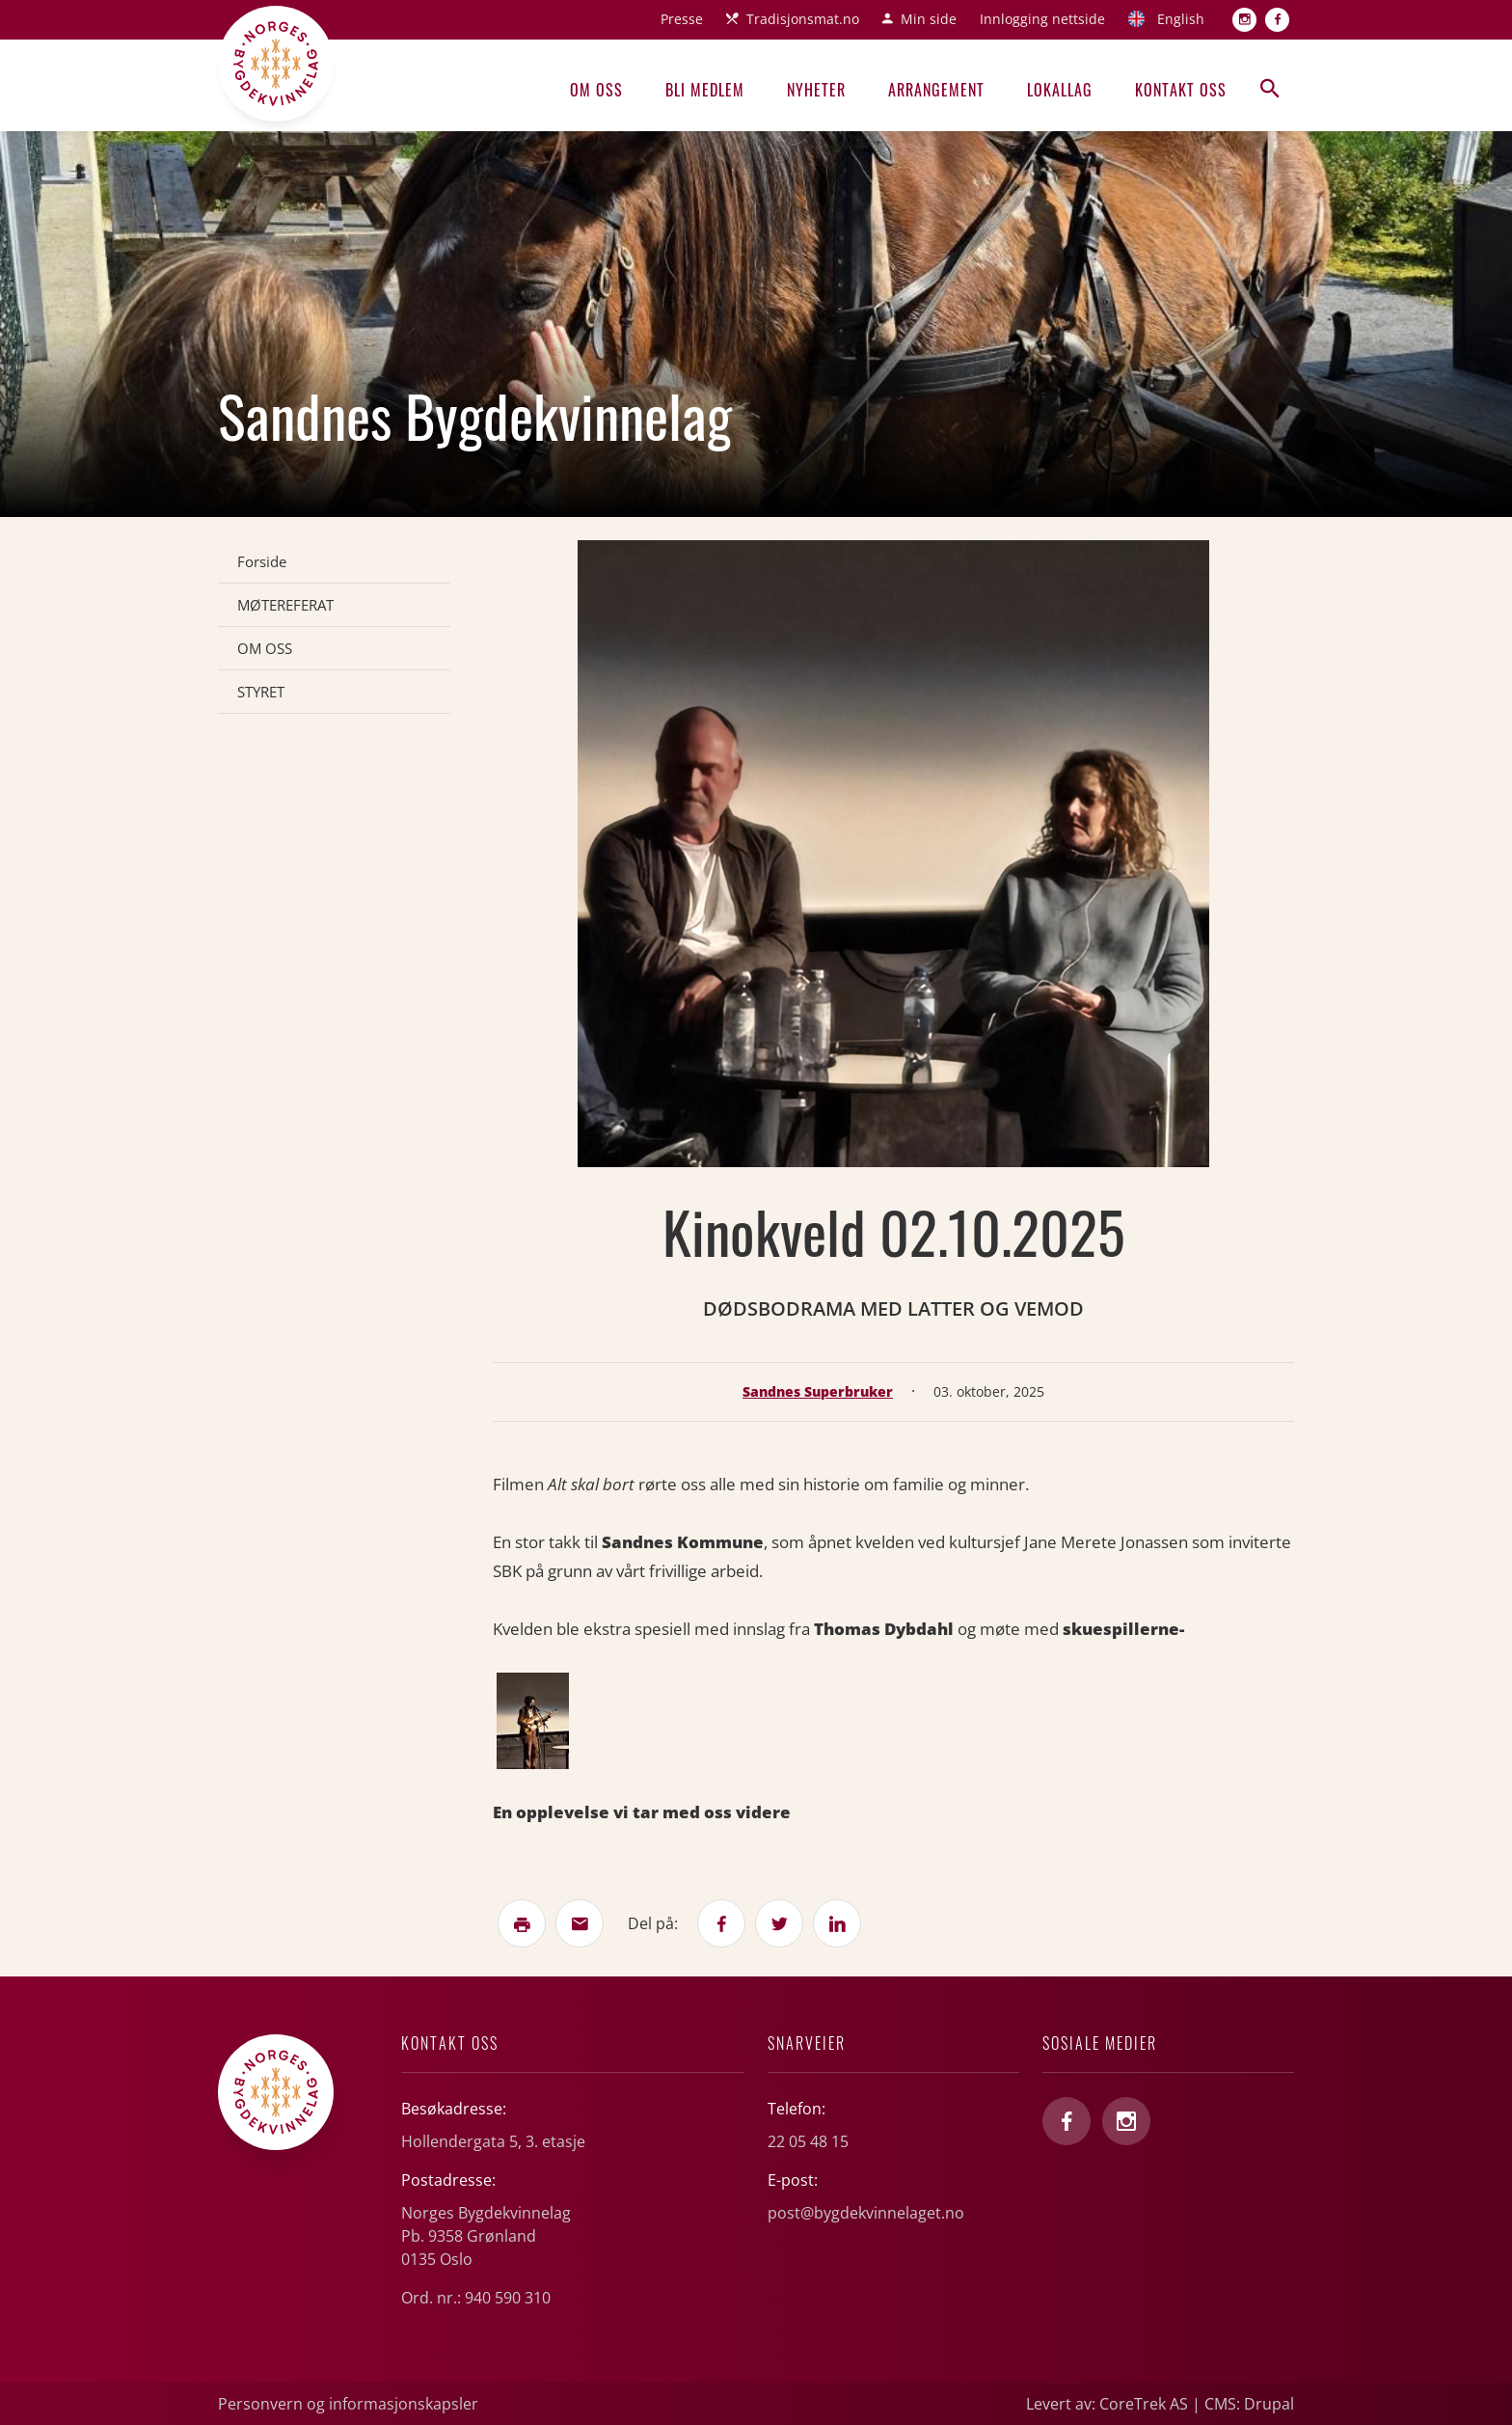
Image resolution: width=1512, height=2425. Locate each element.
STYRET (260, 691)
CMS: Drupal (1249, 2403)
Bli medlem (704, 89)
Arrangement (936, 89)
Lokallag (1060, 89)
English (1180, 19)
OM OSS (264, 648)
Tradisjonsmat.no (802, 19)
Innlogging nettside (1042, 19)
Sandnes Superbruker (817, 1391)
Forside (261, 561)
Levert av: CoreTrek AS (1107, 2403)
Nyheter (816, 89)
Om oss (596, 89)
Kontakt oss (1181, 89)
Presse (682, 19)
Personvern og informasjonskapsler (348, 2403)
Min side (929, 19)
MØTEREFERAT (285, 604)
